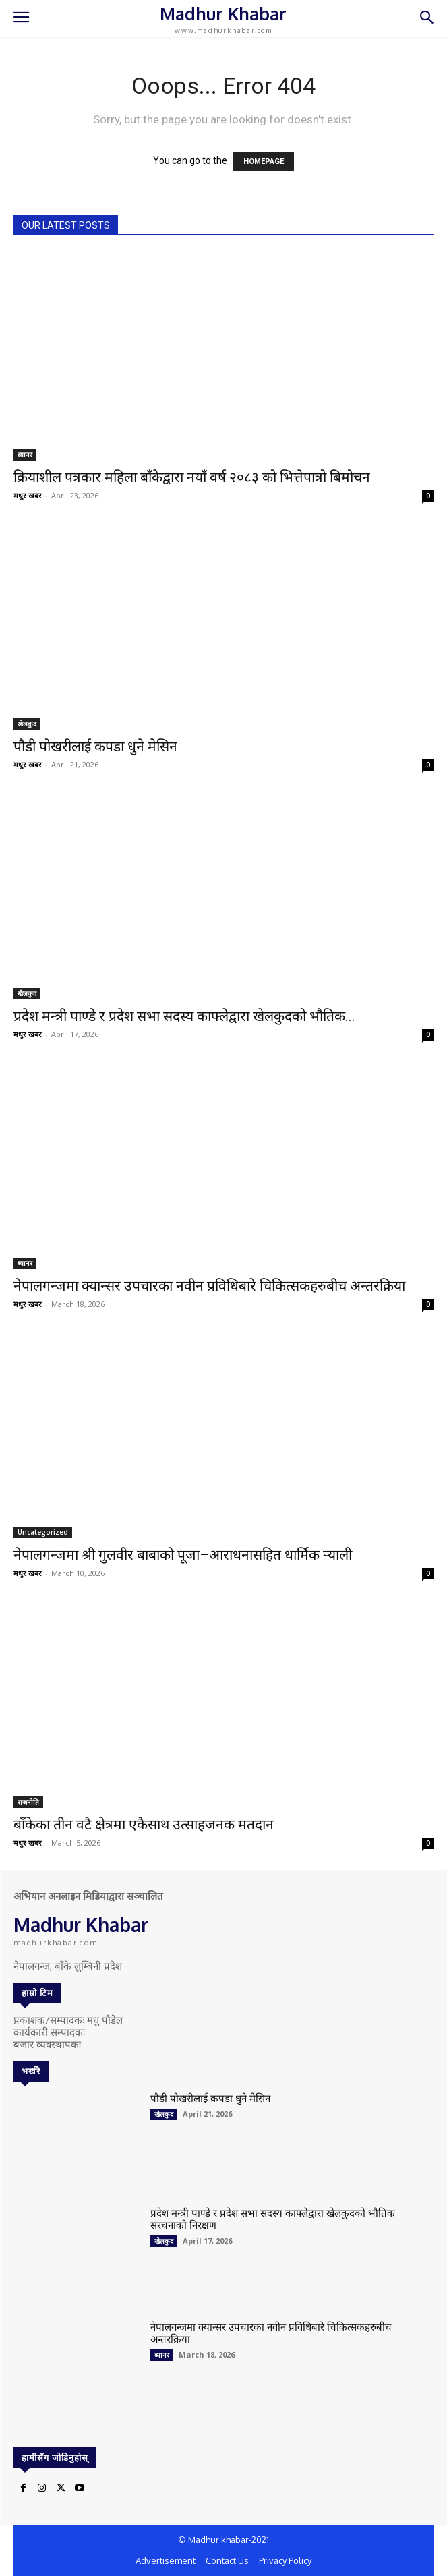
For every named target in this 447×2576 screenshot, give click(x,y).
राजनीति (28, 1802)
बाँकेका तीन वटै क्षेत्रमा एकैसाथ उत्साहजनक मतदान (143, 1825)
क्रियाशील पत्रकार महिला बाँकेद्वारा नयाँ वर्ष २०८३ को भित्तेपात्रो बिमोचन (191, 477)
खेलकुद (27, 723)
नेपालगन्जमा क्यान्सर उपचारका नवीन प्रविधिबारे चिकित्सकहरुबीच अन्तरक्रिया (209, 1286)
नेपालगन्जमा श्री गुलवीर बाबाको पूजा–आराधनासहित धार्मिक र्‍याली (182, 1555)
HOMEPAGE (263, 161)
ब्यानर (25, 454)
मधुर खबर (27, 495)
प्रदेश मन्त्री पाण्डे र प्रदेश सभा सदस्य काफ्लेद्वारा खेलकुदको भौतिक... (184, 1016)
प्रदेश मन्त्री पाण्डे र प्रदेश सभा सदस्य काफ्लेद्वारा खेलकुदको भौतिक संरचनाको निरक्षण (272, 2218)
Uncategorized (43, 1532)
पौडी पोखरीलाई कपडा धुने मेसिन (95, 746)
